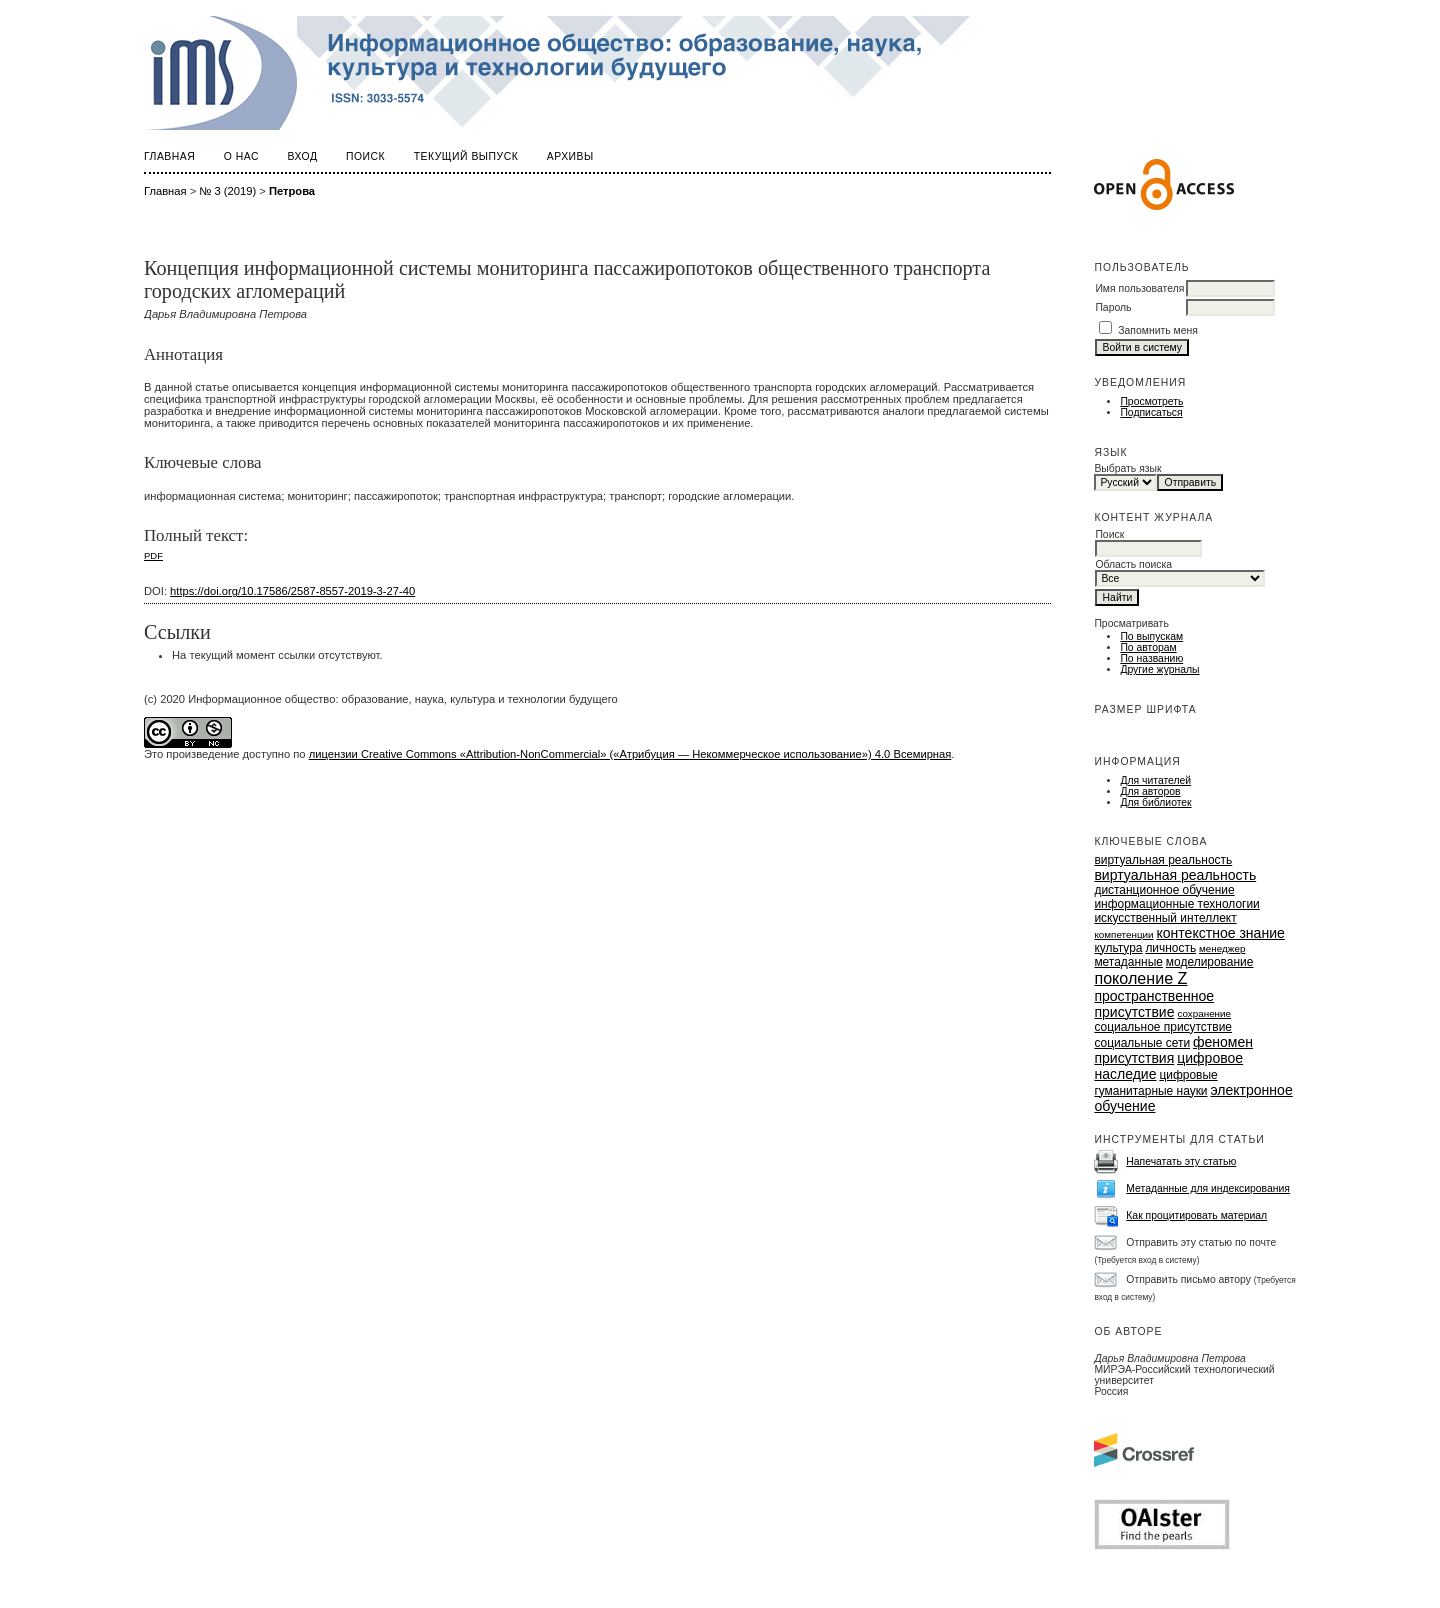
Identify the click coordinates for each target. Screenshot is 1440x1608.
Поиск (365, 156)
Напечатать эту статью (1181, 1161)
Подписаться (1151, 412)
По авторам (1148, 647)
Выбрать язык (1127, 468)
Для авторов (1150, 791)
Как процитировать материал (1196, 1215)
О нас (241, 156)
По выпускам (1151, 636)
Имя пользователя (1139, 288)
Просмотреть (1151, 401)
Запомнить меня (1158, 330)
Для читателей (1155, 780)
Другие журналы (1159, 669)
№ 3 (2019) (227, 191)
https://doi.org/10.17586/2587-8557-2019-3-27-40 (292, 591)
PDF (153, 555)
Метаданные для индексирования (1208, 1188)
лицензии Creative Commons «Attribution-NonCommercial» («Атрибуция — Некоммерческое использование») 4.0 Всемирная (630, 754)
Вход (303, 156)
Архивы (570, 156)
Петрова (292, 191)
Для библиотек (1155, 802)
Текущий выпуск (466, 156)
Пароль (1113, 307)
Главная (169, 156)
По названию (1151, 658)
